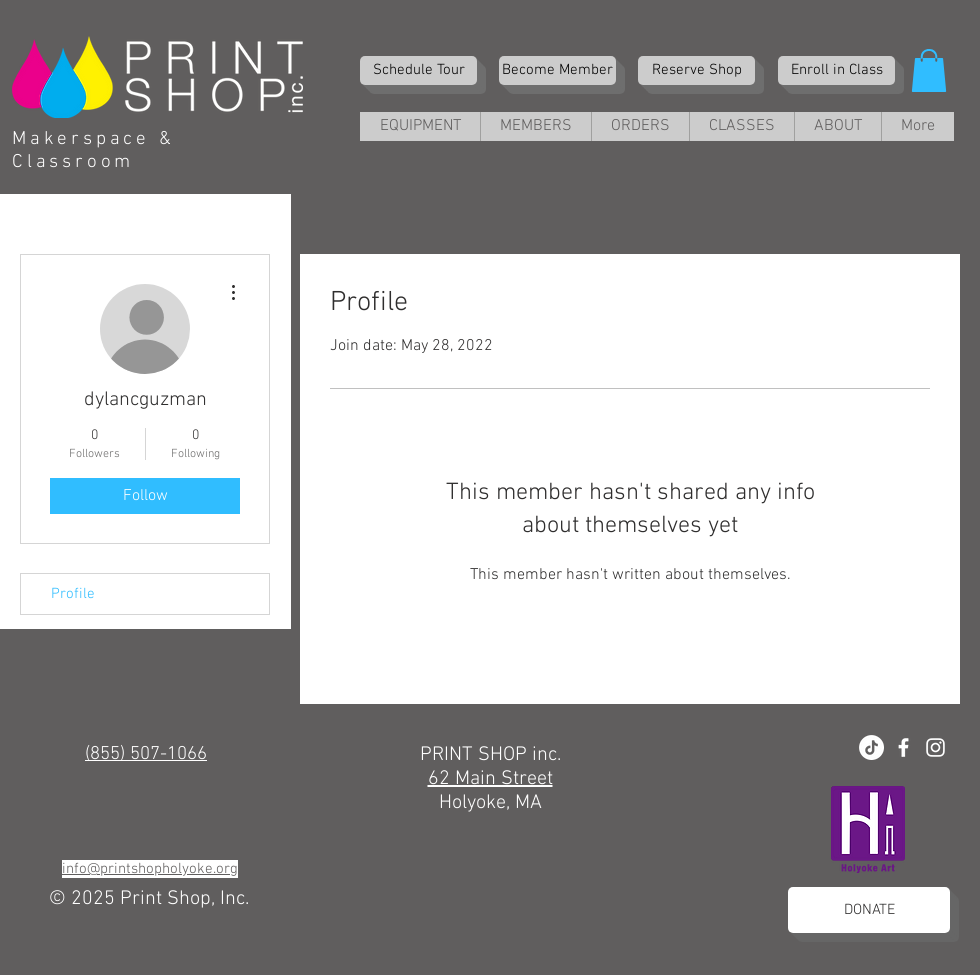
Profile (73, 594)
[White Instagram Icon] (935, 747)
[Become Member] (557, 70)
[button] (929, 70)
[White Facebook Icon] (903, 747)
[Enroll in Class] (836, 70)
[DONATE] (869, 910)
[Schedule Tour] (418, 70)
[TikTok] (871, 747)
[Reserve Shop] (696, 70)
